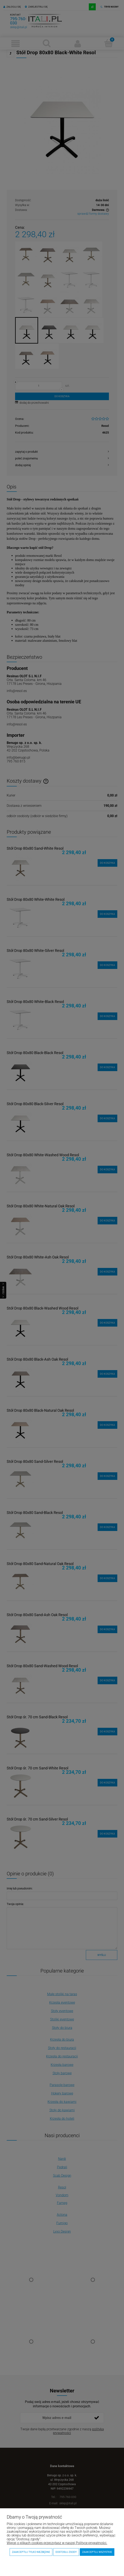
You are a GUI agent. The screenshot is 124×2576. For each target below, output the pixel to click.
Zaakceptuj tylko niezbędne (31, 2552)
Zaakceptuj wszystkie (97, 2552)
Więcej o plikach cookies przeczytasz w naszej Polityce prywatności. (57, 2543)
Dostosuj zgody (66, 2552)
